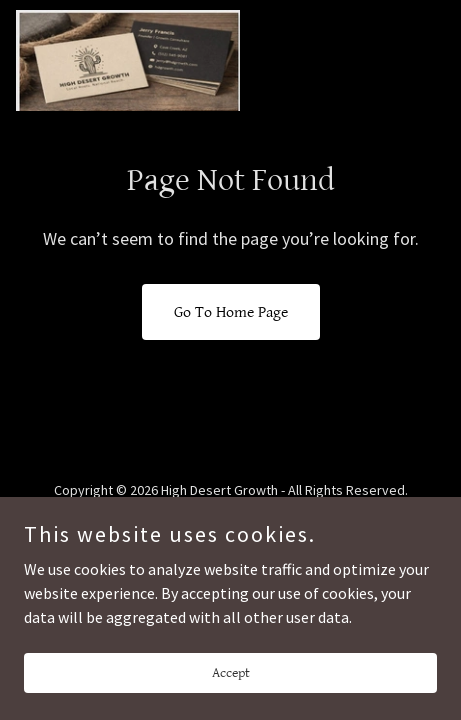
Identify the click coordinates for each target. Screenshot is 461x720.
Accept (231, 686)
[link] (128, 60)
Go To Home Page (231, 312)
